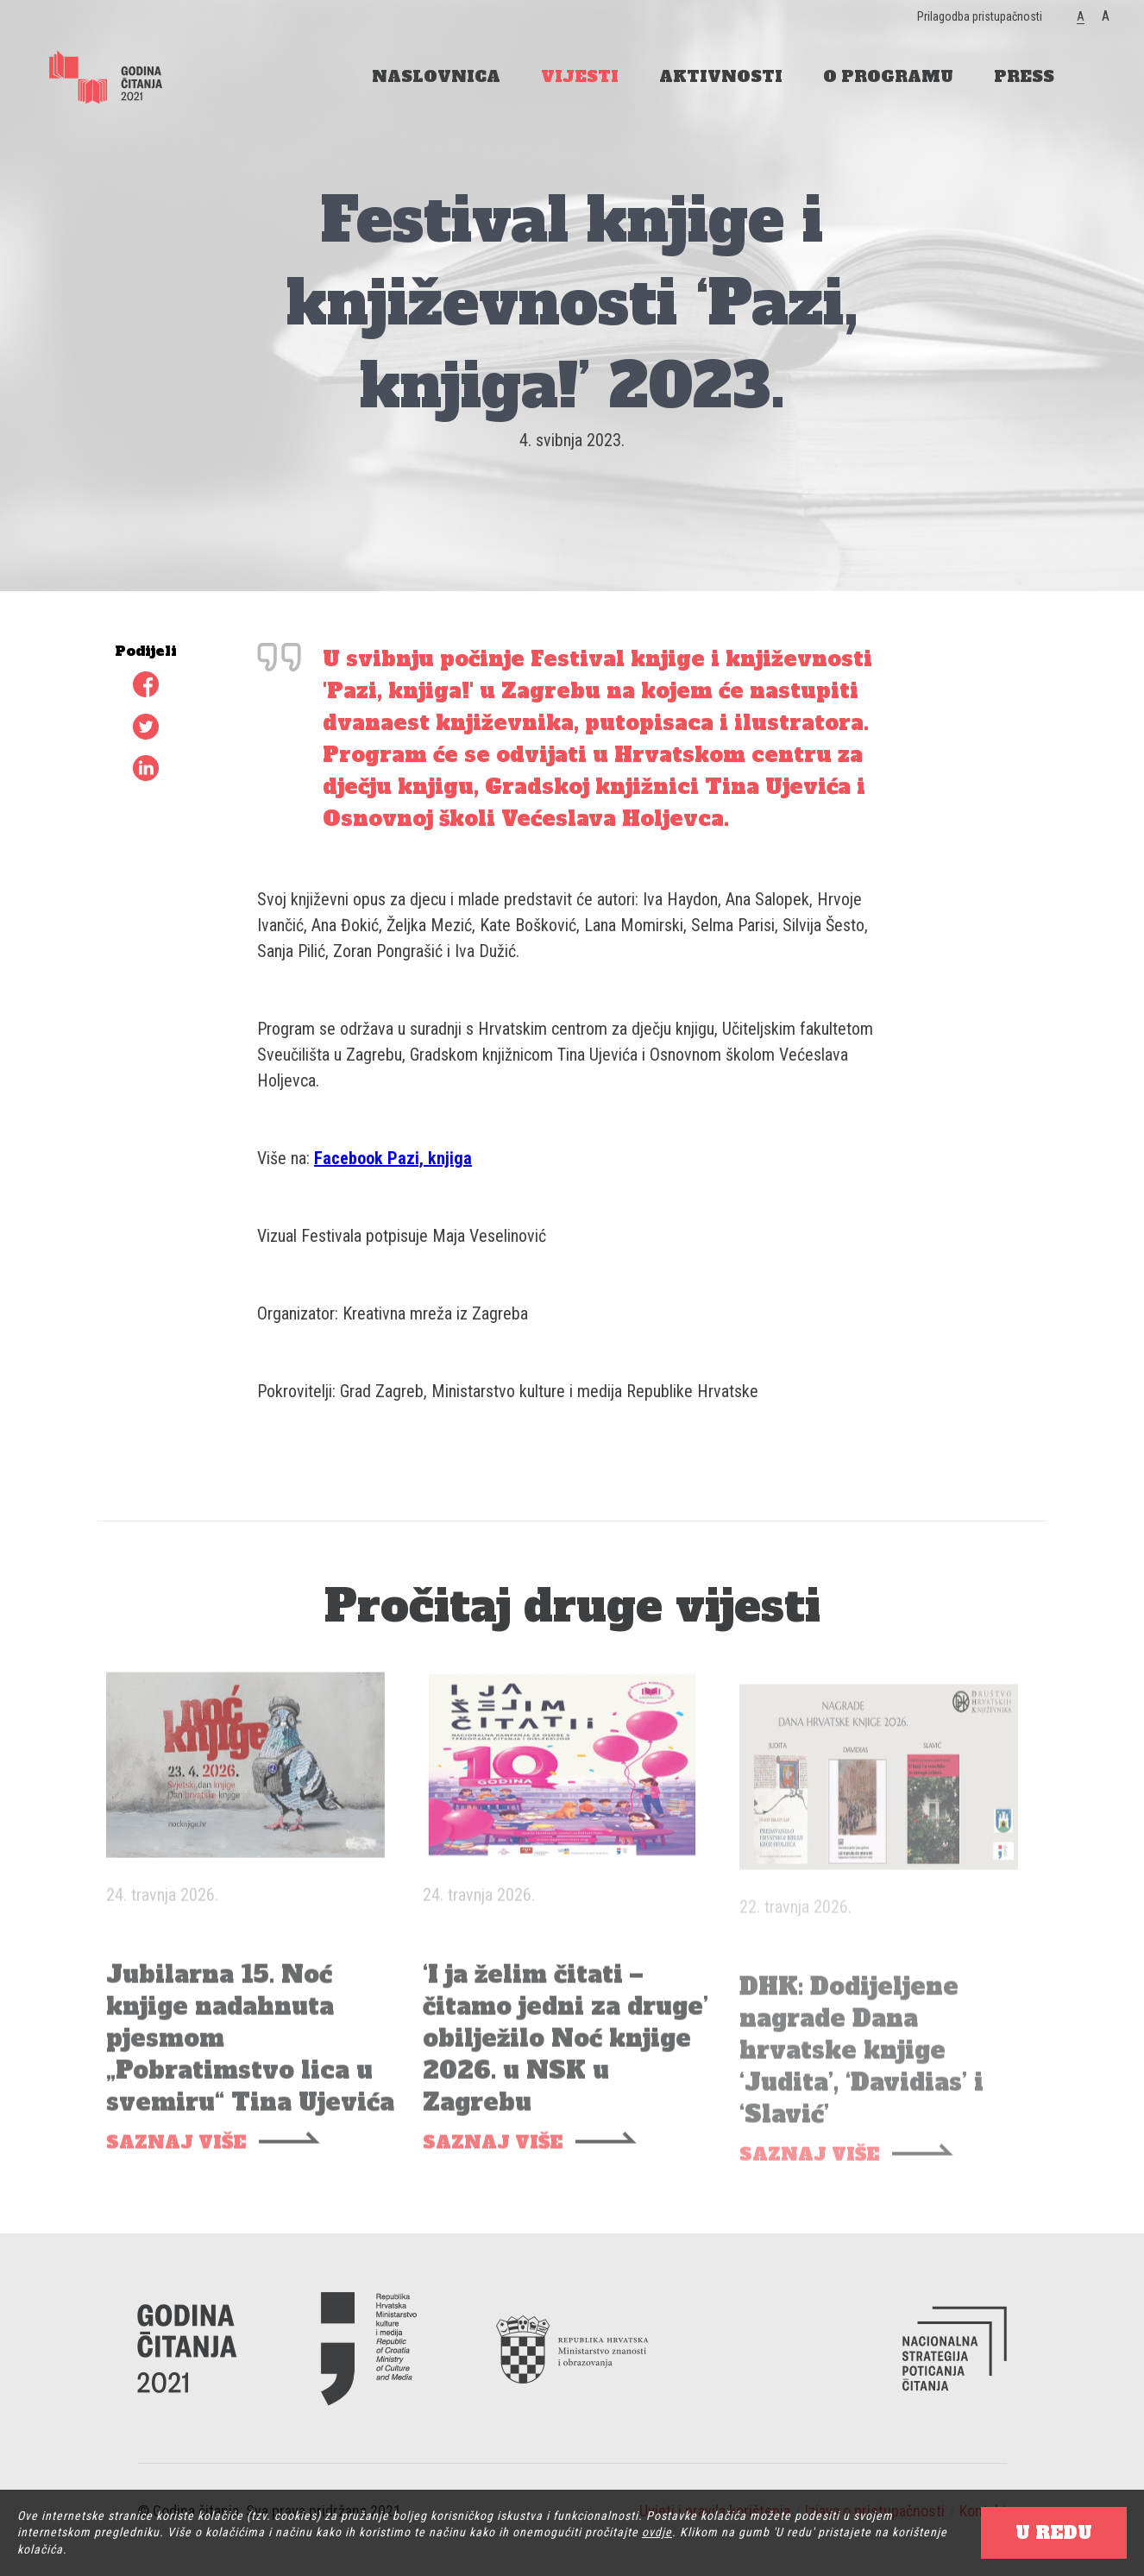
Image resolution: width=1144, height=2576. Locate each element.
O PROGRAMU (888, 76)
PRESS (1024, 76)
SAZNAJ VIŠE (176, 2163)
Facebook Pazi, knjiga (393, 1158)
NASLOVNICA (436, 76)
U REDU (1053, 2533)
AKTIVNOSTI (721, 76)
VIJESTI (580, 76)
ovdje (657, 2532)
